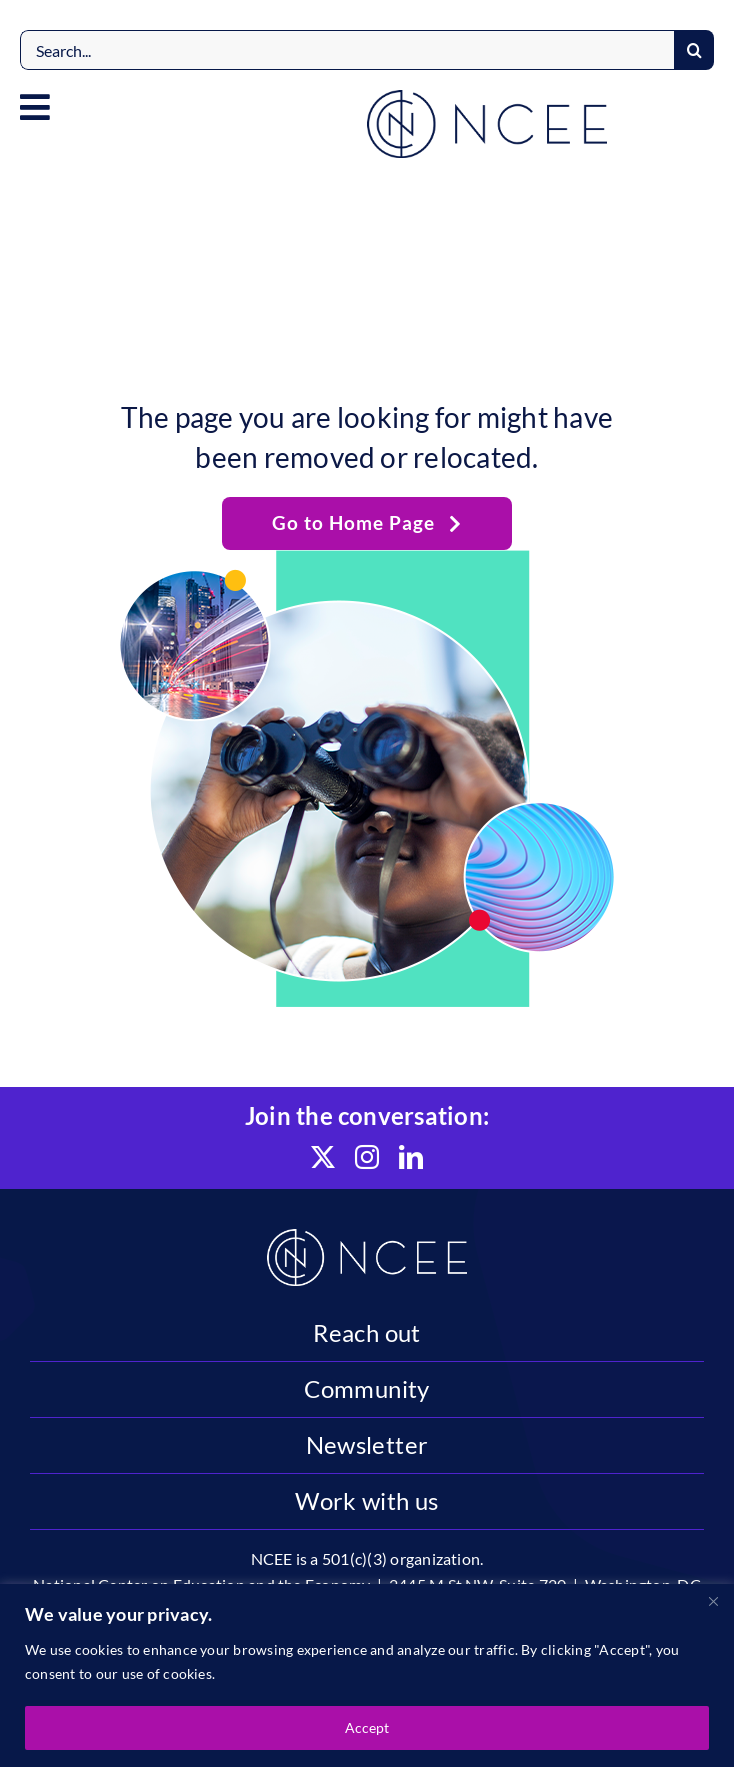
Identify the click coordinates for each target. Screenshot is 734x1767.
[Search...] (347, 50)
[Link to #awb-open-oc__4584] (35, 107)
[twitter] (323, 1157)
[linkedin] (411, 1157)
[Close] (713, 1601)
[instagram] (367, 1157)
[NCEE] (487, 97)
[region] (367, 1675)
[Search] (694, 50)
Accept (367, 1727)
